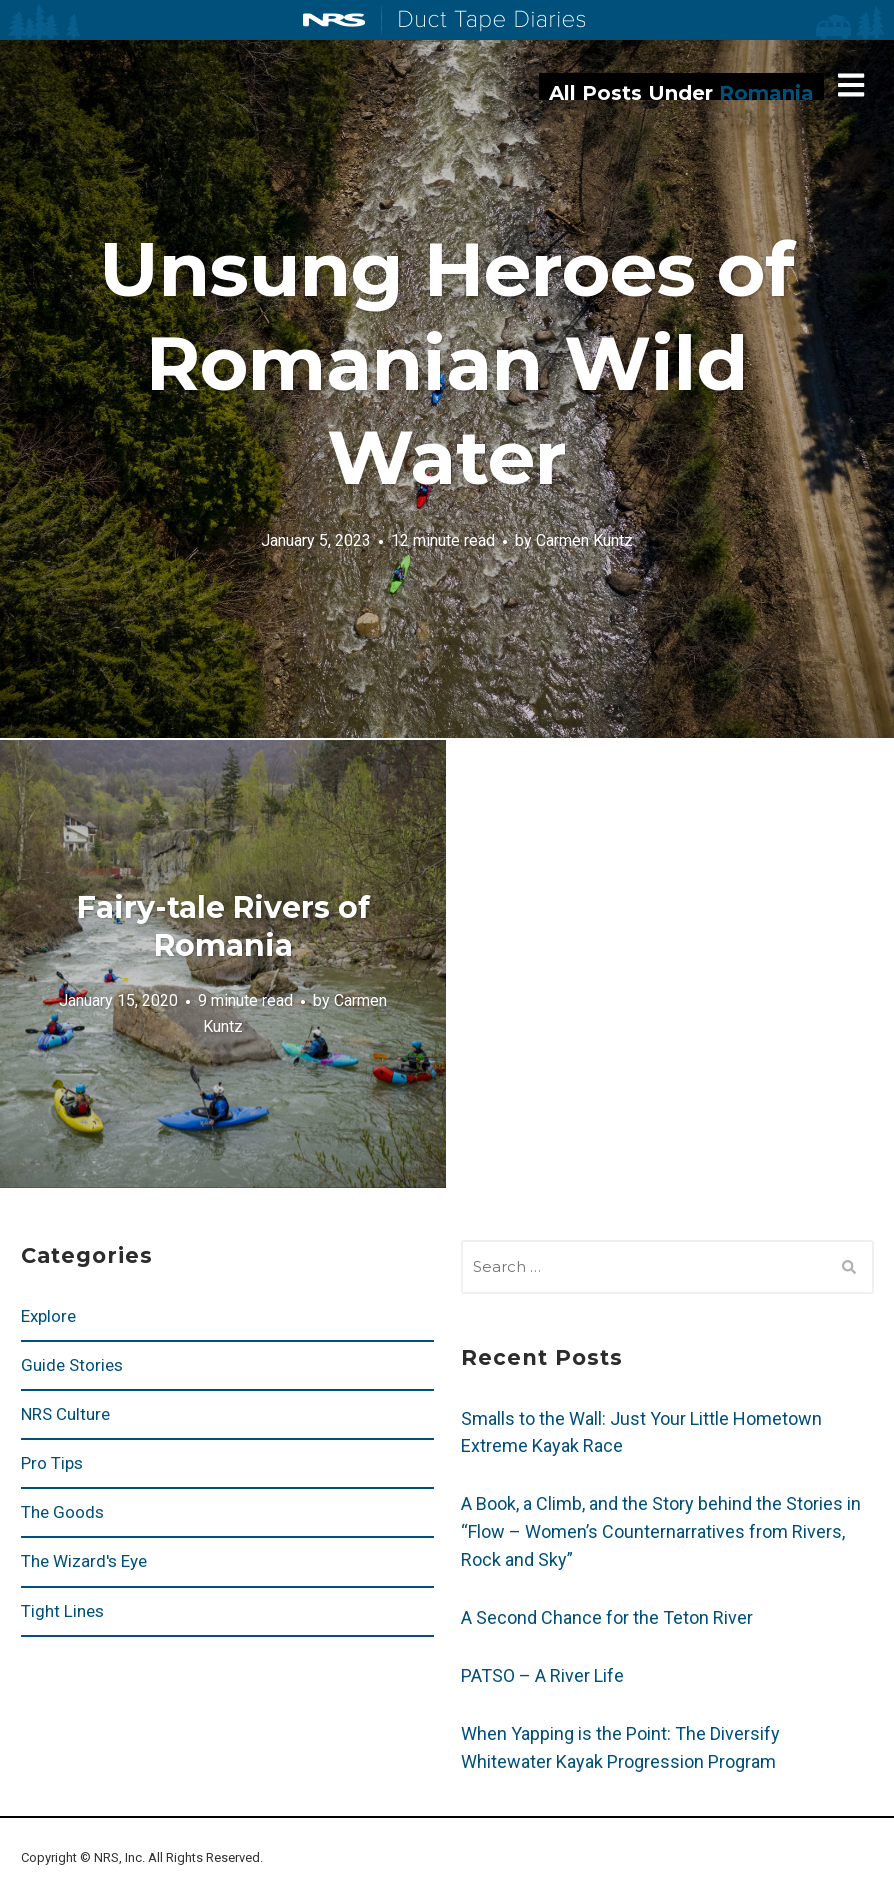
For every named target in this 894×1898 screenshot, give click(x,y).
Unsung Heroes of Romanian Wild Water (447, 363)
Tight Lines (62, 1611)
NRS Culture (65, 1414)
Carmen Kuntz (584, 540)
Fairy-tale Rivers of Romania (223, 926)
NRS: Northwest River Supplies (334, 20)
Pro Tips (52, 1463)
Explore (48, 1316)
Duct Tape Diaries (483, 21)
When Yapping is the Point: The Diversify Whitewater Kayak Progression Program (620, 1747)
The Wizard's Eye (84, 1561)
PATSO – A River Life (542, 1675)
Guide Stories (72, 1365)
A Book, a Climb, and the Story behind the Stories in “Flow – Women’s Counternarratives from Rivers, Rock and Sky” (661, 1531)
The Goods (62, 1512)
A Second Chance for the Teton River (607, 1617)
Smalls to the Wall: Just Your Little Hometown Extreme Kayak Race (641, 1432)
